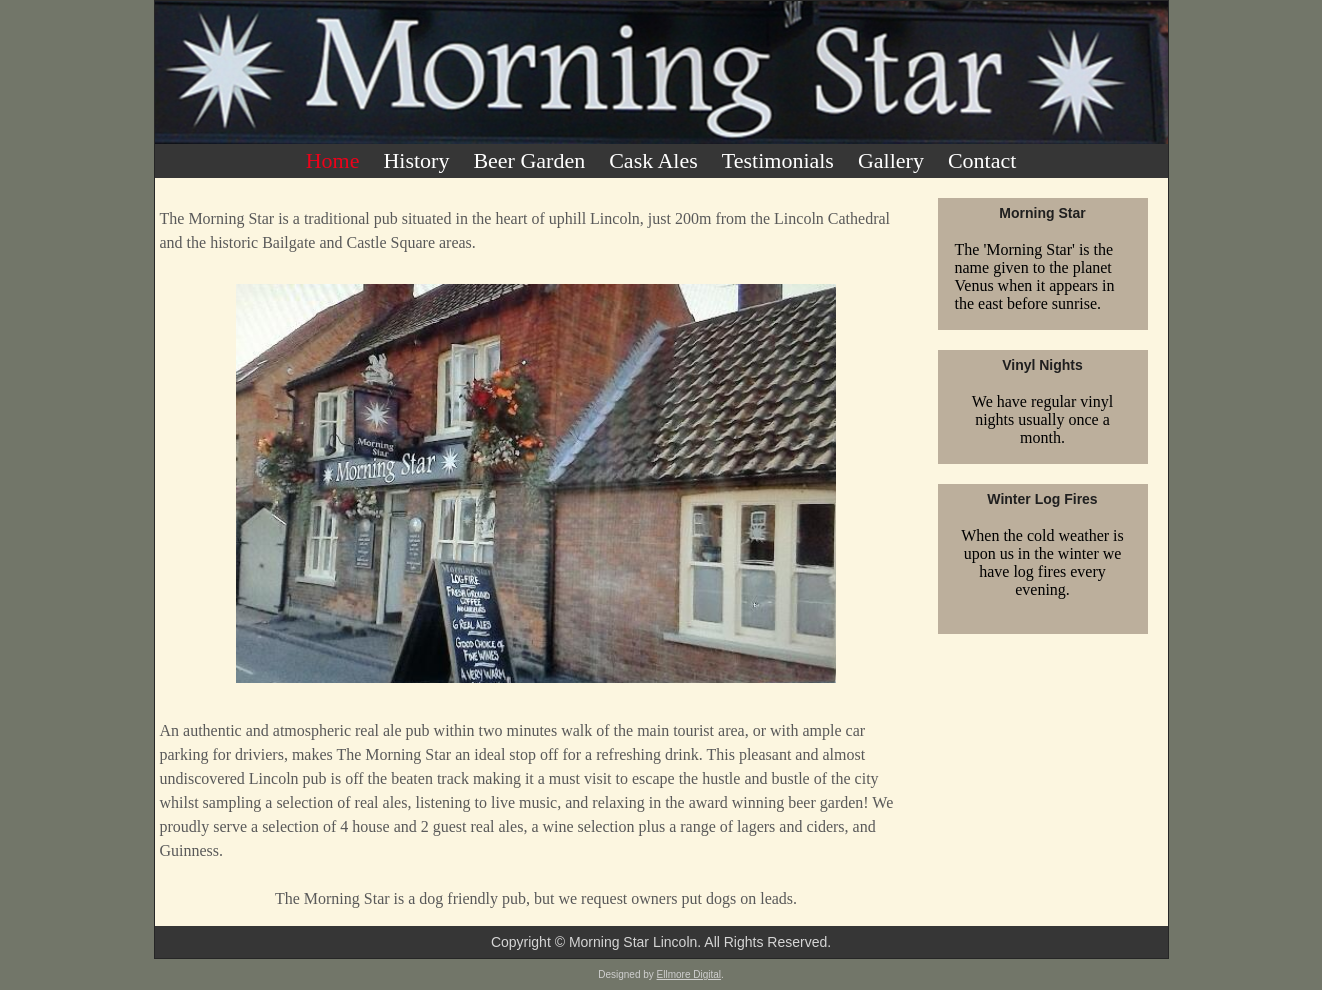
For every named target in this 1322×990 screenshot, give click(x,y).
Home (333, 160)
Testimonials (778, 160)
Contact (982, 160)
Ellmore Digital (689, 974)
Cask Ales (653, 160)
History (416, 160)
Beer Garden (529, 160)
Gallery (891, 160)
